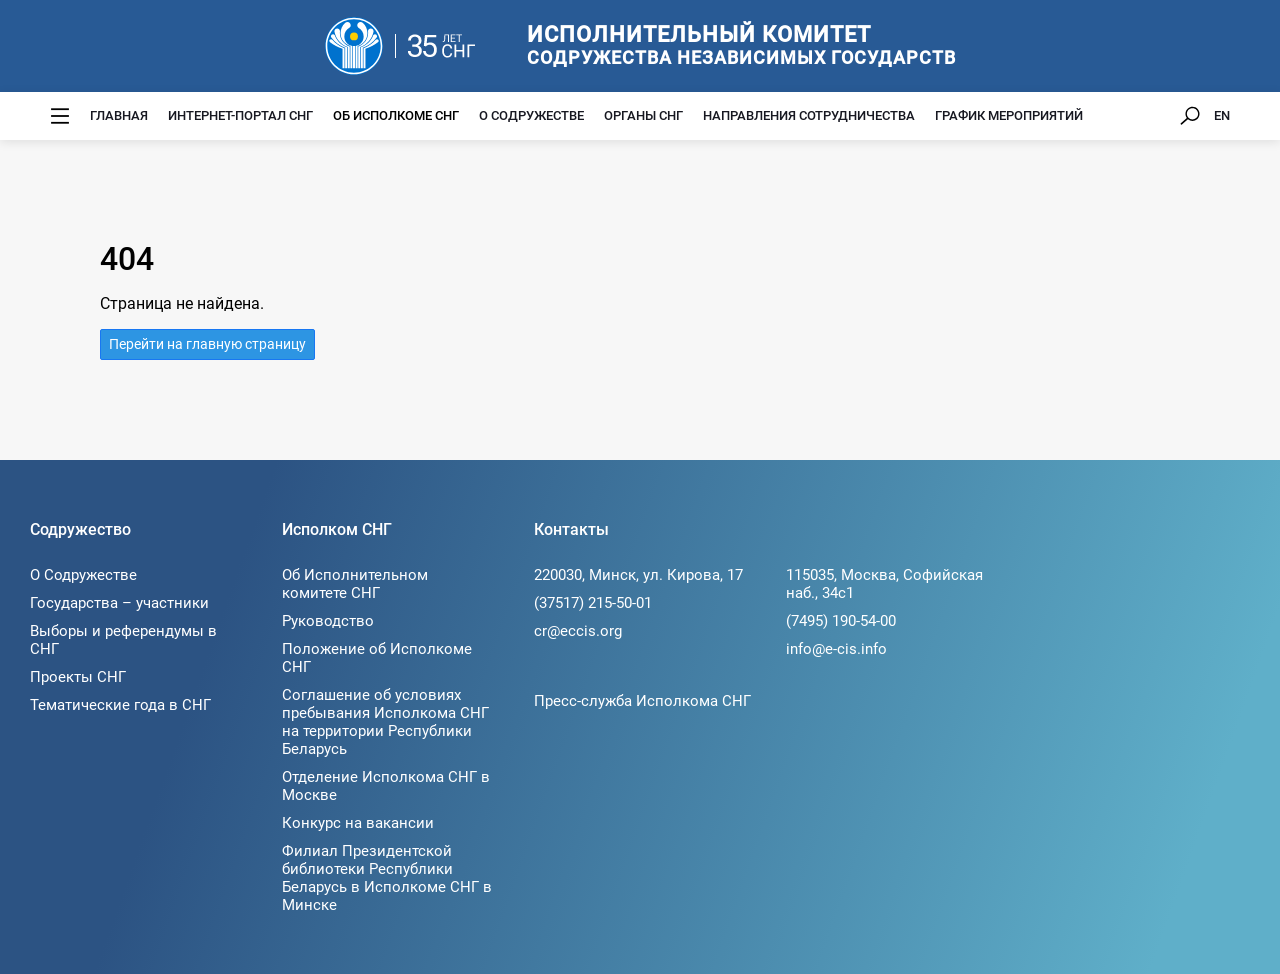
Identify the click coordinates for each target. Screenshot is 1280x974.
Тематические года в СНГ (120, 705)
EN (1222, 115)
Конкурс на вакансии (358, 823)
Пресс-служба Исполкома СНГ (642, 701)
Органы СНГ (643, 115)
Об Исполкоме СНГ (396, 115)
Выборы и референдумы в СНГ (123, 640)
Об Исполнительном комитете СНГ (355, 584)
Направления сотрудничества (809, 115)
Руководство (328, 621)
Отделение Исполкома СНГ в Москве (386, 786)
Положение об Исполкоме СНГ (377, 658)
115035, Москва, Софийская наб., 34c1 (884, 584)
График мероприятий (1009, 115)
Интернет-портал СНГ (240, 115)
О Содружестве (531, 115)
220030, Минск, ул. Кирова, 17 (638, 575)
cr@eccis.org (578, 631)
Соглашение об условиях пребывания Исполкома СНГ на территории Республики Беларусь (385, 722)
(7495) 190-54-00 (841, 621)
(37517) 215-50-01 (593, 603)
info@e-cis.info (836, 649)
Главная (119, 115)
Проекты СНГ (78, 677)
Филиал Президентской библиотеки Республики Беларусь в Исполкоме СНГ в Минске (387, 878)
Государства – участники (119, 603)
